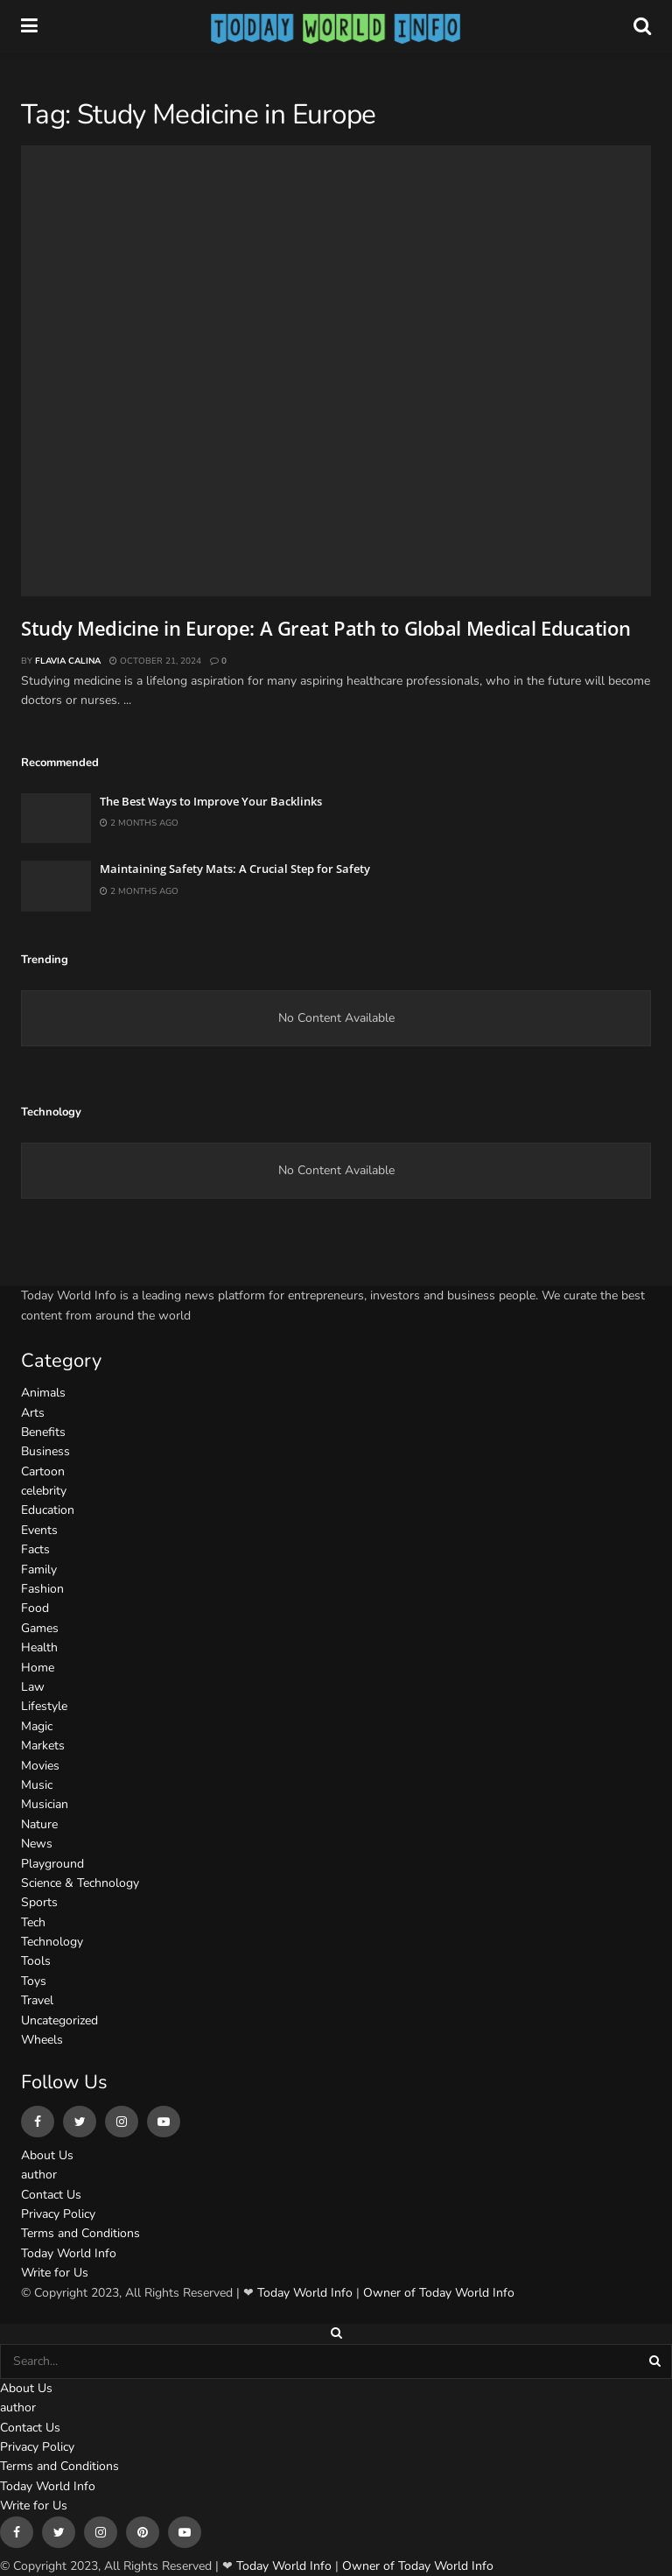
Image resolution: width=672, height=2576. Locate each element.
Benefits (43, 1432)
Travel (37, 2000)
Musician (44, 1804)
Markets (43, 1745)
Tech (33, 1922)
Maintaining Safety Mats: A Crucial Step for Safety (235, 868)
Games (40, 1628)
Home (37, 1667)
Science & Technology (80, 1883)
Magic (36, 1726)
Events (39, 1530)
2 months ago (139, 823)
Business (45, 1451)
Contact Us (51, 2194)
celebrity (43, 1490)
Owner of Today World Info (438, 2292)
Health (39, 1647)
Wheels (42, 2039)
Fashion (42, 1588)
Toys (33, 1981)
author (39, 2174)
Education (47, 1510)
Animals (43, 1392)
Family (39, 1569)
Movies (40, 1765)
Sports (39, 1902)
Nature (39, 1824)
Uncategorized (59, 2020)
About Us (47, 2155)
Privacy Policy (58, 2214)
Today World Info (68, 2253)
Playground (52, 1863)
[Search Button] (656, 2361)
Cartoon (43, 1471)
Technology (52, 1941)
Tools (36, 1961)
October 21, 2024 (155, 661)
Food (35, 1608)
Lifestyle (44, 1706)
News (36, 1843)
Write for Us (54, 2272)
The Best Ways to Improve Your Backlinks (211, 801)
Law (33, 1687)
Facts (35, 1549)
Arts (33, 1412)
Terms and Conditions (80, 2233)
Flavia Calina (68, 661)
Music (36, 1785)
